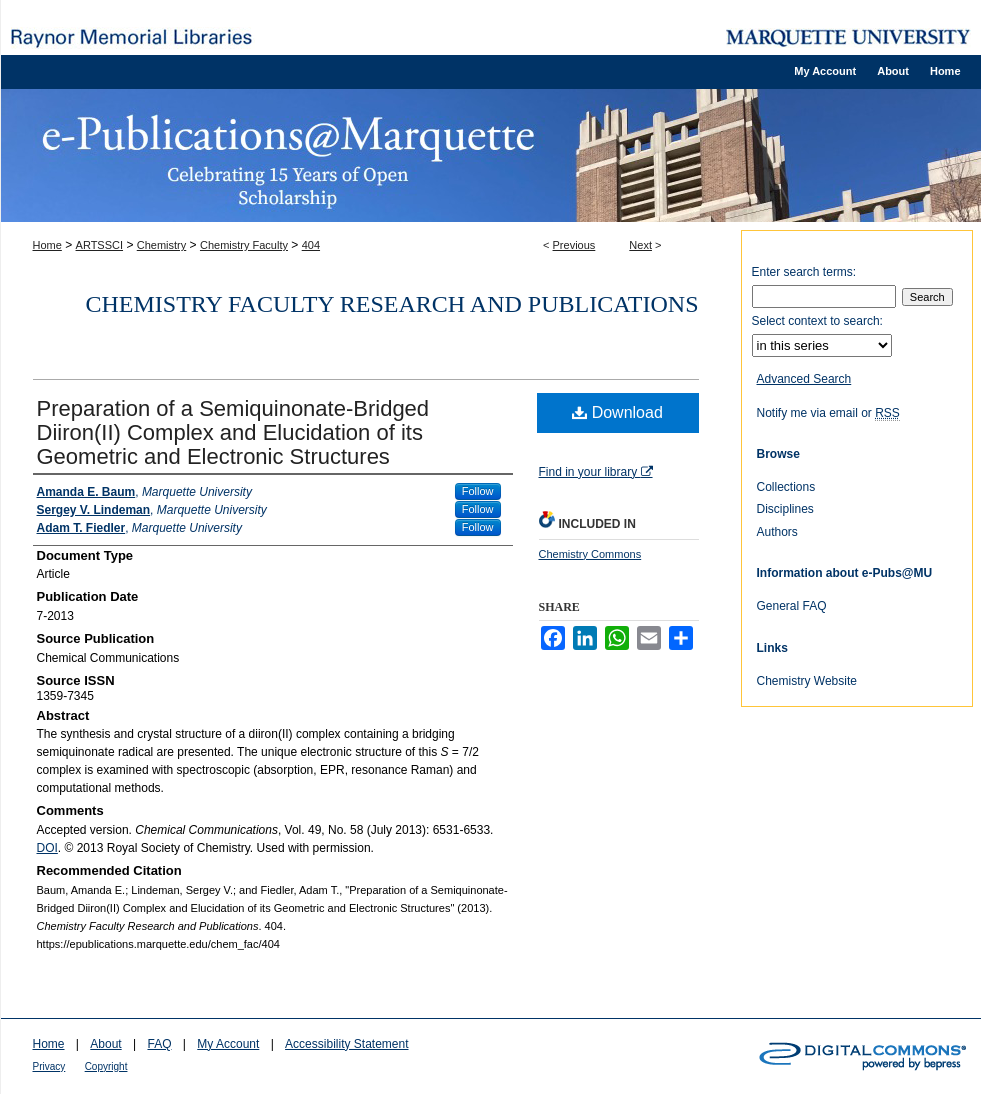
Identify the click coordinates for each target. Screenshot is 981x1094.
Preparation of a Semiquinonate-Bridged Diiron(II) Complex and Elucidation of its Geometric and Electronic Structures (233, 432)
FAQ (159, 1044)
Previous (574, 245)
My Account (228, 1044)
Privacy (49, 1066)
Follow (478, 491)
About (105, 1044)
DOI (47, 848)
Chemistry (162, 245)
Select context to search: (817, 321)
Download (617, 412)
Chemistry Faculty (244, 245)
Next (640, 245)
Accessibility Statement (346, 1044)
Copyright (106, 1066)
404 (311, 245)
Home (47, 245)
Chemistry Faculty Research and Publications (392, 304)
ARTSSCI (99, 245)
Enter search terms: (804, 272)
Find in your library (596, 472)
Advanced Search (804, 379)
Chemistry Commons (590, 554)
